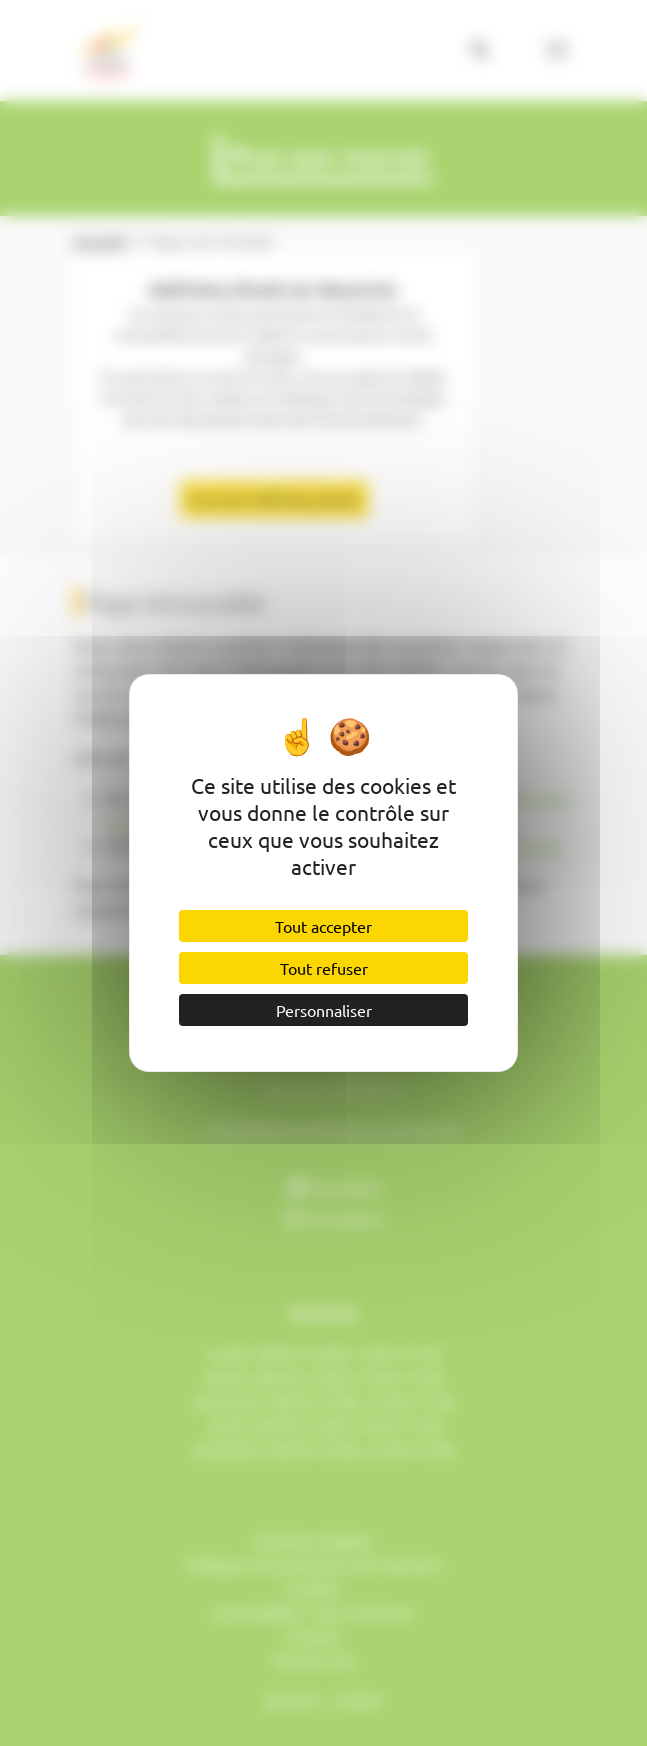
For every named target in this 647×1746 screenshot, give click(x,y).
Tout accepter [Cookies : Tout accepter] (323, 926)
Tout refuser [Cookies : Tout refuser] (324, 968)
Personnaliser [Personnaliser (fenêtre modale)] (324, 1010)
